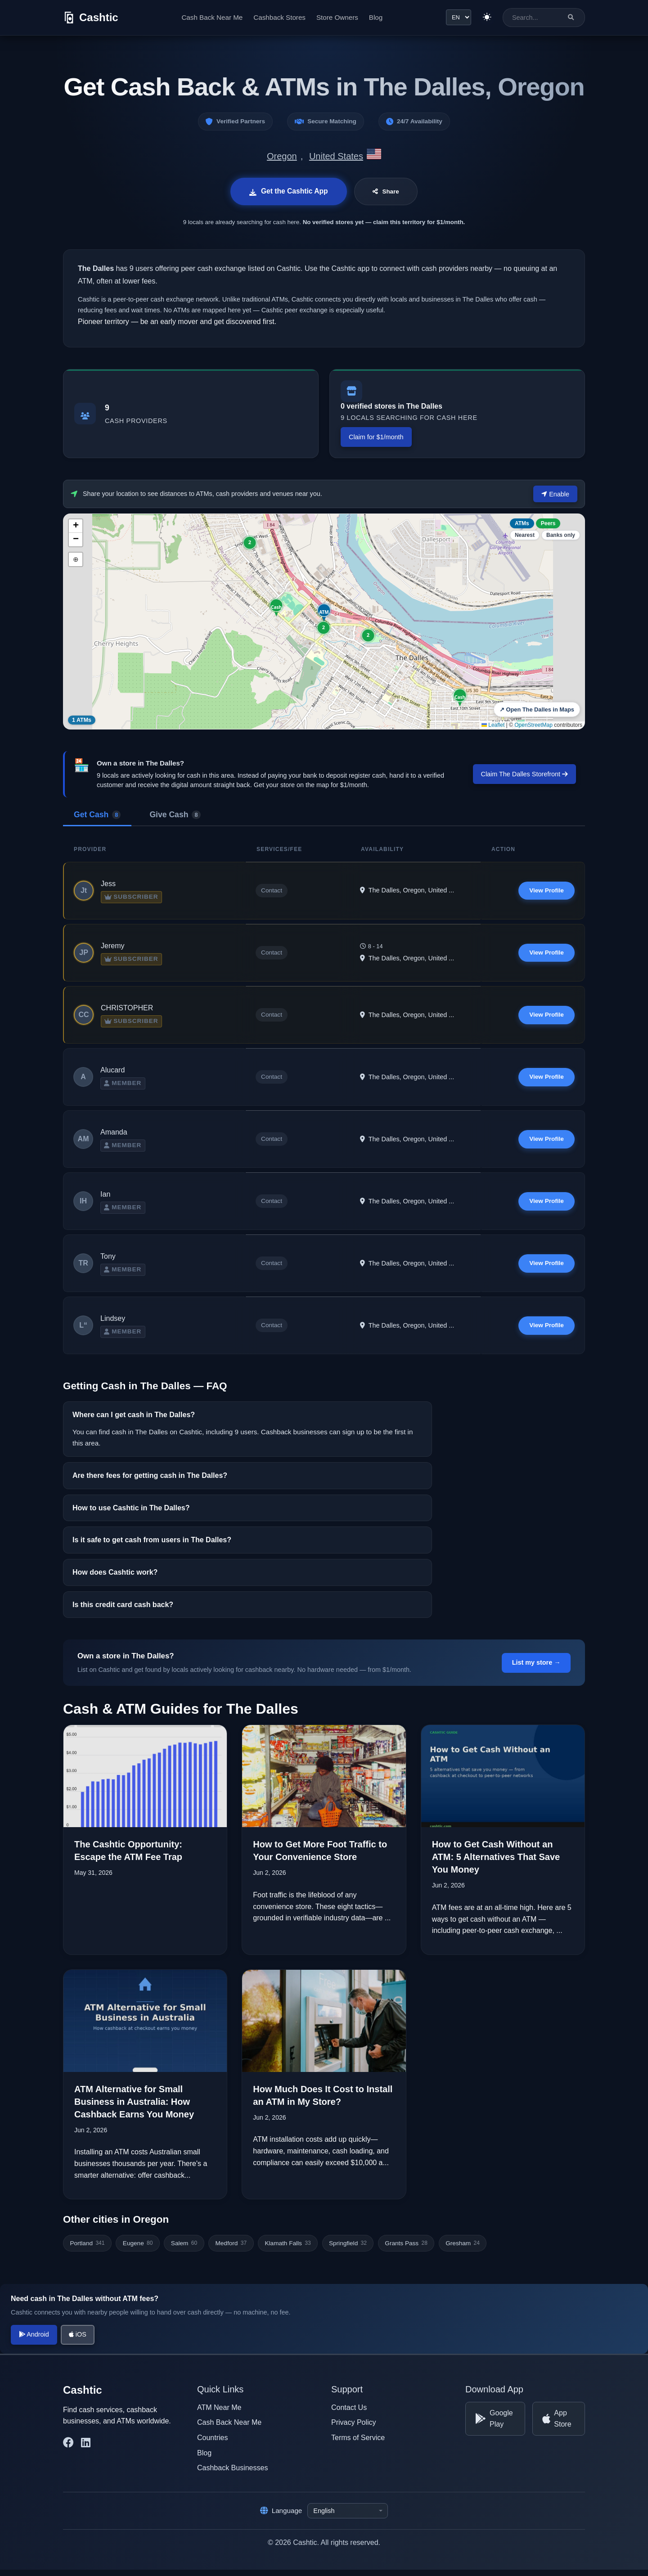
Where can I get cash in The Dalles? (133, 1421)
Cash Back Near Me (211, 17)
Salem (184, 2249)
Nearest (525, 534)
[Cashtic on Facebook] (68, 2448)
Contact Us (349, 2413)
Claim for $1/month (376, 437)
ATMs (522, 523)
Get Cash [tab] (97, 814)
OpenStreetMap (533, 724)
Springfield (348, 2249)
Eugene (138, 2249)
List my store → (536, 1668)
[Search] (570, 17)
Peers (548, 523)
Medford (231, 2249)
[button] (460, 696)
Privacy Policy (353, 2428)
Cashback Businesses (232, 2473)
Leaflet (493, 724)
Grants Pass (406, 2249)
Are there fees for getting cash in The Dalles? (149, 1482)
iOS (77, 2340)
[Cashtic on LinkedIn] (85, 2448)
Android (34, 2340)
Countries (212, 2443)
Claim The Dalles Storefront (524, 773)
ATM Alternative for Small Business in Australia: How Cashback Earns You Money (134, 2108)
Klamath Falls (287, 2249)
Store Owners (337, 17)
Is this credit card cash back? (122, 1611)
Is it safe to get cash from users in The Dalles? (151, 1546)
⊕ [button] (76, 559)
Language (281, 2517)
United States (336, 156)
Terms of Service (358, 2443)
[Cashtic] (90, 17)
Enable (555, 493)
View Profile (545, 890)
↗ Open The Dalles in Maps (537, 709)
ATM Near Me (219, 2413)
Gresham (463, 2249)
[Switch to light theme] (486, 18)
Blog (375, 17)
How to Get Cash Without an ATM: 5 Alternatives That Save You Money (496, 1863)
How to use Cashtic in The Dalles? (131, 1514)
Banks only (560, 534)
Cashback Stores (279, 17)
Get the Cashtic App (288, 191)
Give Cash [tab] (174, 814)
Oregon (282, 156)
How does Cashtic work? (115, 1578)
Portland (87, 2249)
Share (387, 192)
